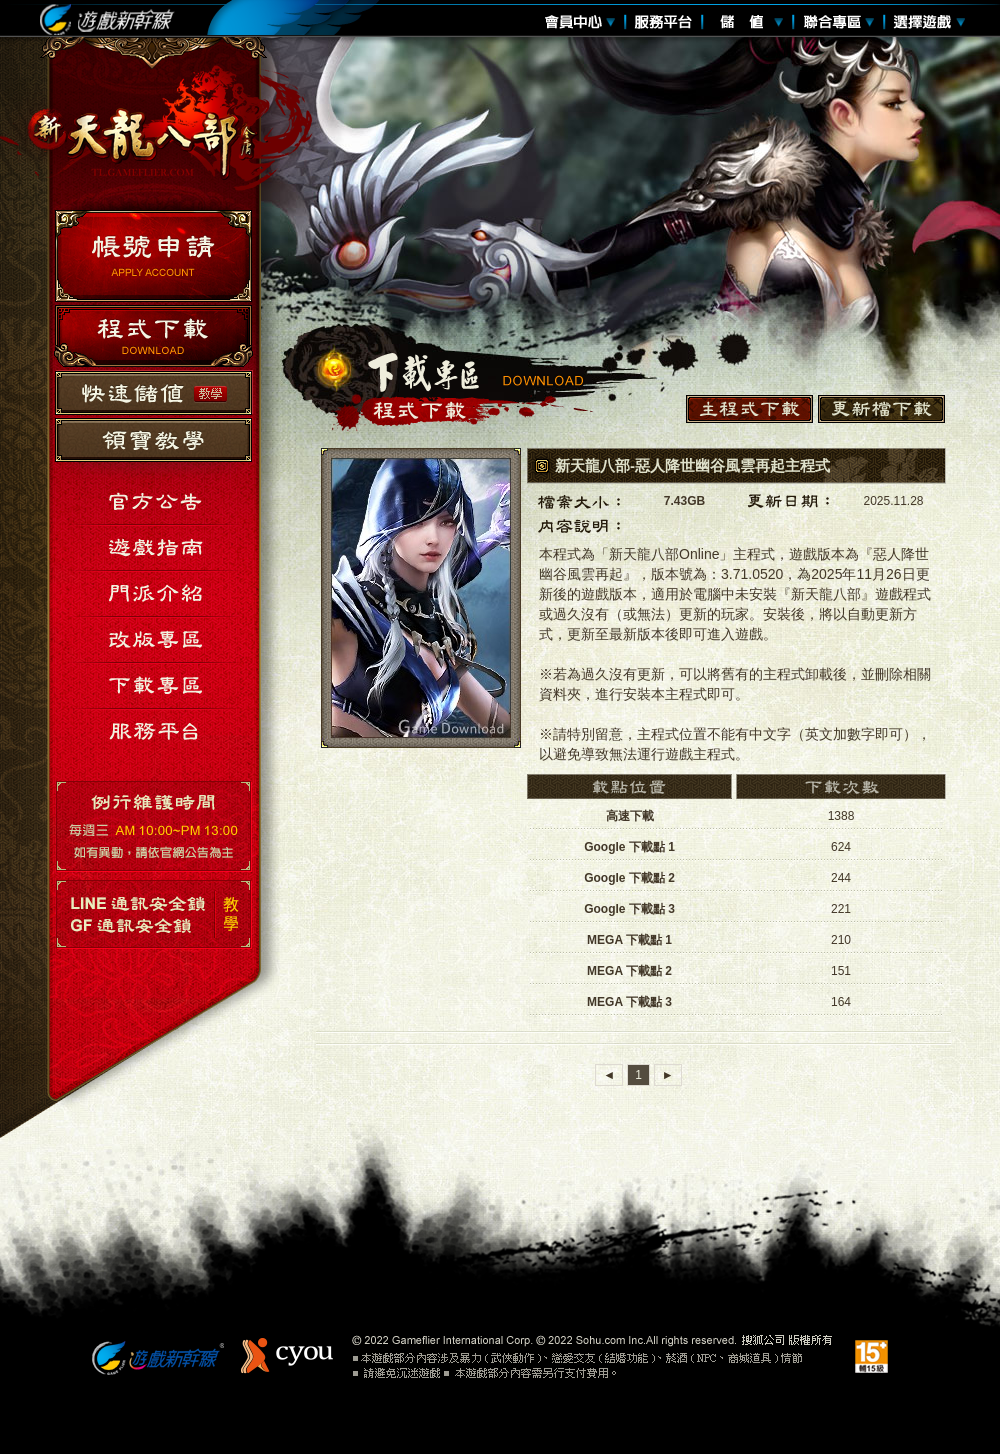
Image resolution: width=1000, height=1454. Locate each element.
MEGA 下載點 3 (629, 1002)
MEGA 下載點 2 (629, 971)
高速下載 (630, 816)
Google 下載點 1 (629, 847)
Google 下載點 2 (629, 878)
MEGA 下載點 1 (629, 940)
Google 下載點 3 (629, 909)
